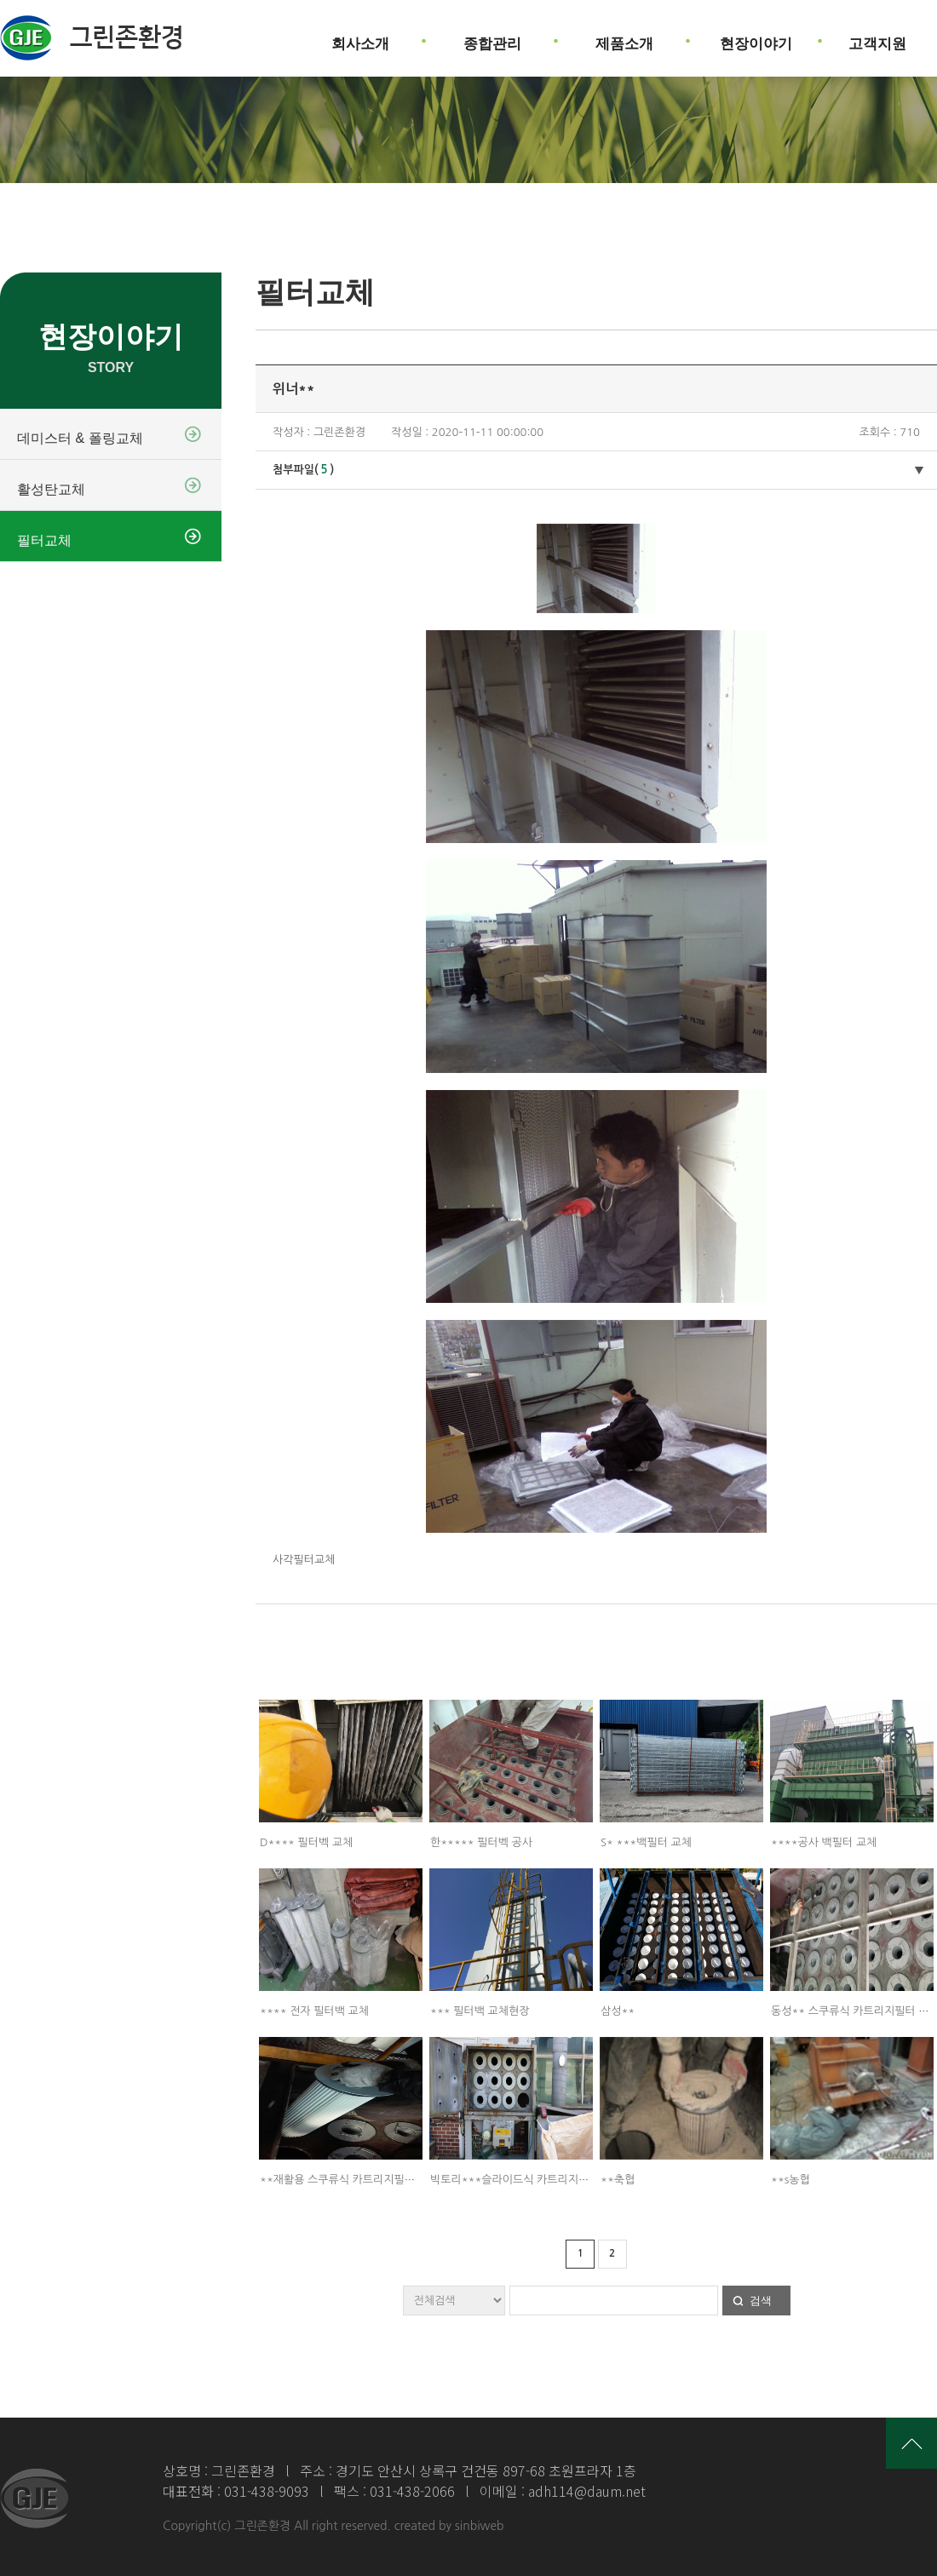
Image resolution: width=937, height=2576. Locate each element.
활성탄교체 (51, 489)
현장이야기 (756, 37)
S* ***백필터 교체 (646, 1842)
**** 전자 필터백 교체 (314, 2011)
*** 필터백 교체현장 (479, 2011)
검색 (761, 2300)
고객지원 (877, 37)
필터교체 (44, 540)
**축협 (618, 2179)
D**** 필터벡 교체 (306, 1842)
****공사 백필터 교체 (824, 1842)
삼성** (618, 2011)
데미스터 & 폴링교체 (80, 438)
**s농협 (790, 2179)
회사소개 (360, 37)
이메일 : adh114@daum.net (563, 2491)
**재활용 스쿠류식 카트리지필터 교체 (349, 2179)
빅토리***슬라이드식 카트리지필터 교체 (526, 2179)
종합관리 (492, 37)
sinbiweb (479, 2526)
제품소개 (624, 37)
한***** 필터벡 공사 (481, 1842)
